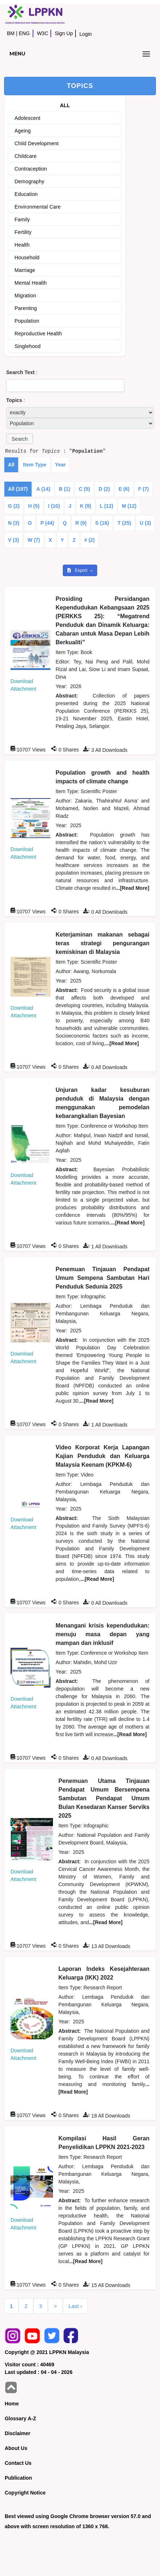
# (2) (89, 540)
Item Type (34, 465)
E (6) (124, 489)
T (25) (124, 523)
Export (78, 570)
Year (60, 465)
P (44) (47, 523)
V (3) (13, 540)
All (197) (18, 489)
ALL (65, 105)
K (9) (85, 506)
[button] (19, 438)
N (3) (13, 523)
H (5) (34, 506)
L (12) (106, 506)
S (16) (102, 523)
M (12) (129, 506)
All (11, 465)
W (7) (34, 540)
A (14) (43, 489)
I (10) (54, 506)
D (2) (104, 489)
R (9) (81, 523)
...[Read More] (132, 888)
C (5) (84, 489)
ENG (24, 33)
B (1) (64, 489)
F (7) (143, 489)
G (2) (14, 506)
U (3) (145, 523)
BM (11, 33)
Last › (75, 2306)
